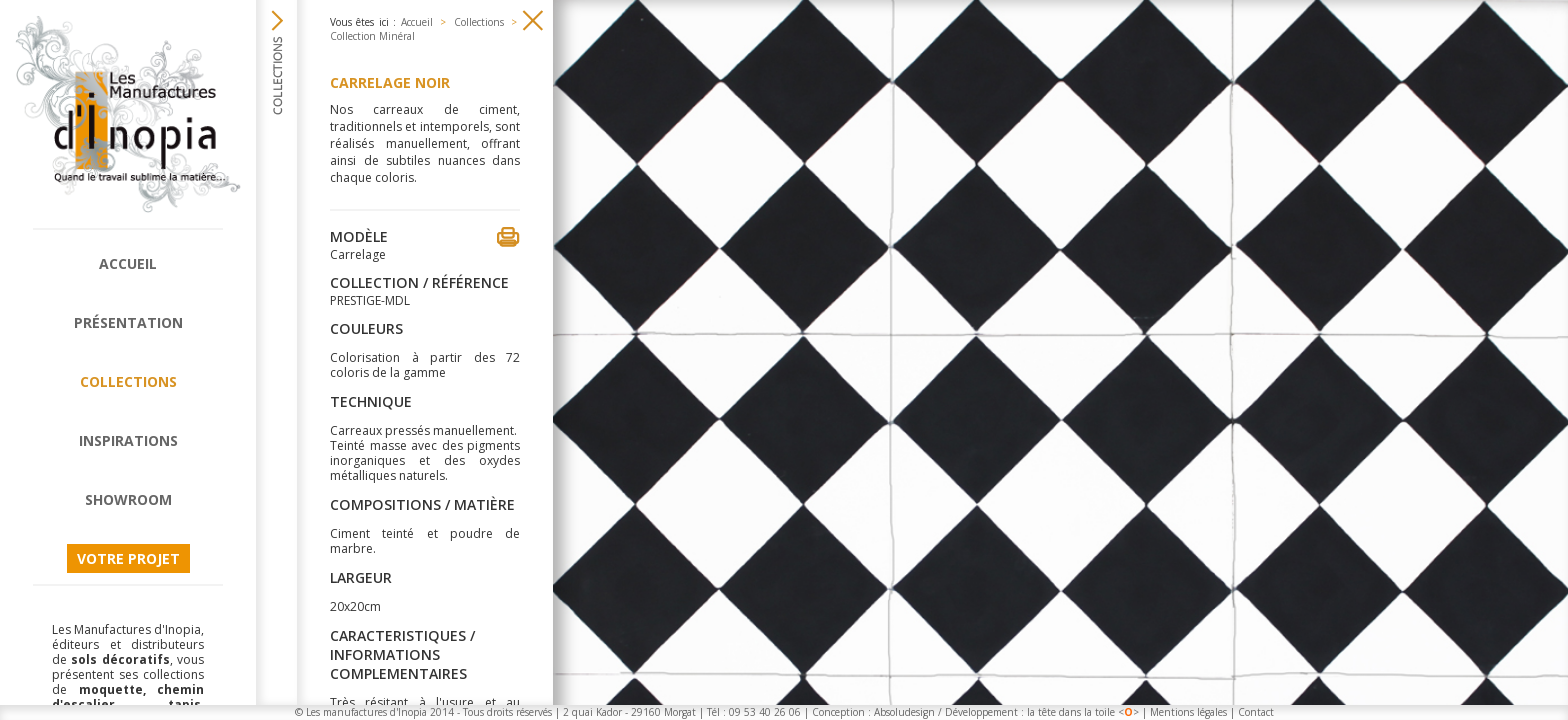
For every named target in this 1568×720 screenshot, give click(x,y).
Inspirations (128, 440)
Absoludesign (904, 712)
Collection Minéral (372, 36)
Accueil (128, 263)
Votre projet (128, 558)
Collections (128, 381)
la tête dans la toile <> (1083, 712)
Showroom (128, 499)
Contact (1256, 712)
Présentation (128, 322)
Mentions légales (1188, 712)
